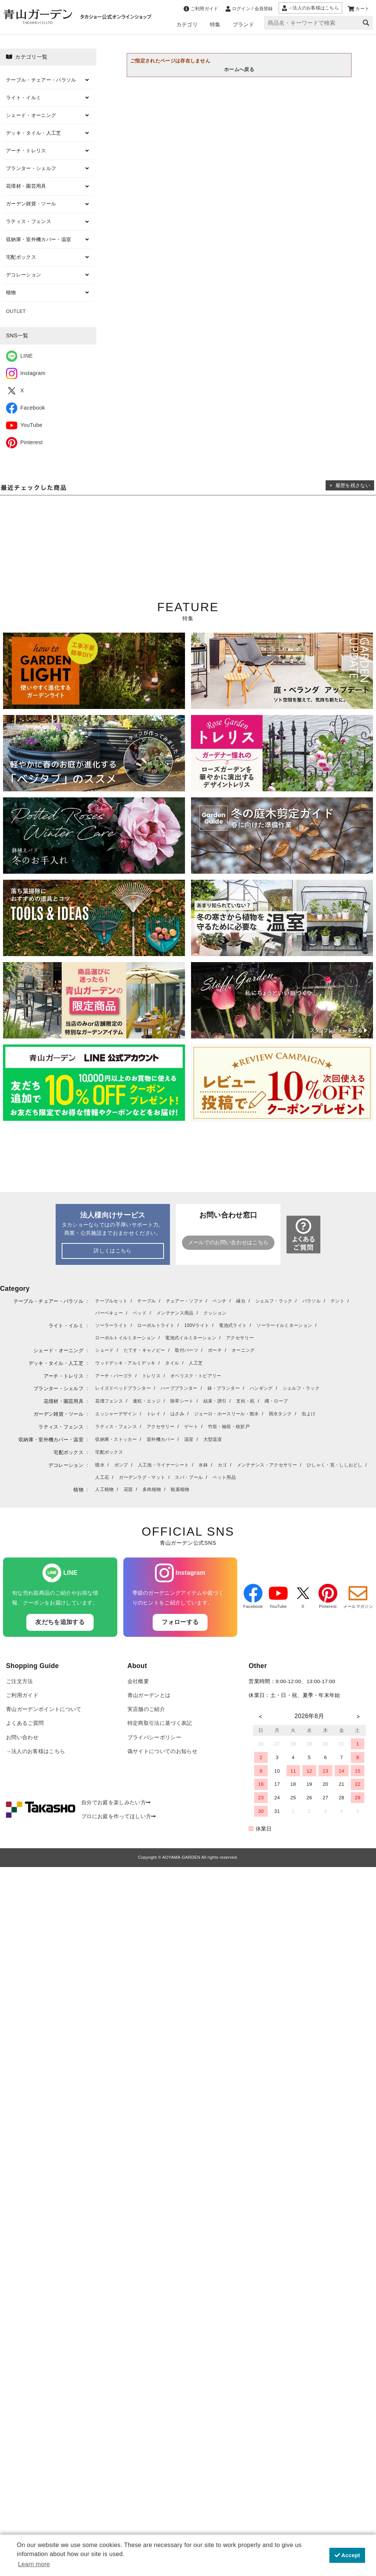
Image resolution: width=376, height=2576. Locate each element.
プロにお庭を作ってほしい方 (118, 1816)
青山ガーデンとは (149, 1695)
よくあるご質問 (25, 1723)
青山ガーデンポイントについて (43, 1709)
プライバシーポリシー (154, 1737)
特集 (215, 24)
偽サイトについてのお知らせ (162, 1751)
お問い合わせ (22, 1737)
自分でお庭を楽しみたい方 (115, 1802)
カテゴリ (187, 24)
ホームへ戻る (239, 69)
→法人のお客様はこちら (35, 1751)
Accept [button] (347, 2555)
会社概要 (138, 1681)
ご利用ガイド (22, 1695)
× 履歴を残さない (349, 485)
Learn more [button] (34, 2564)
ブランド (243, 24)
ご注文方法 (19, 1681)
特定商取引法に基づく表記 (159, 1723)
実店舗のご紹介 (146, 1709)
